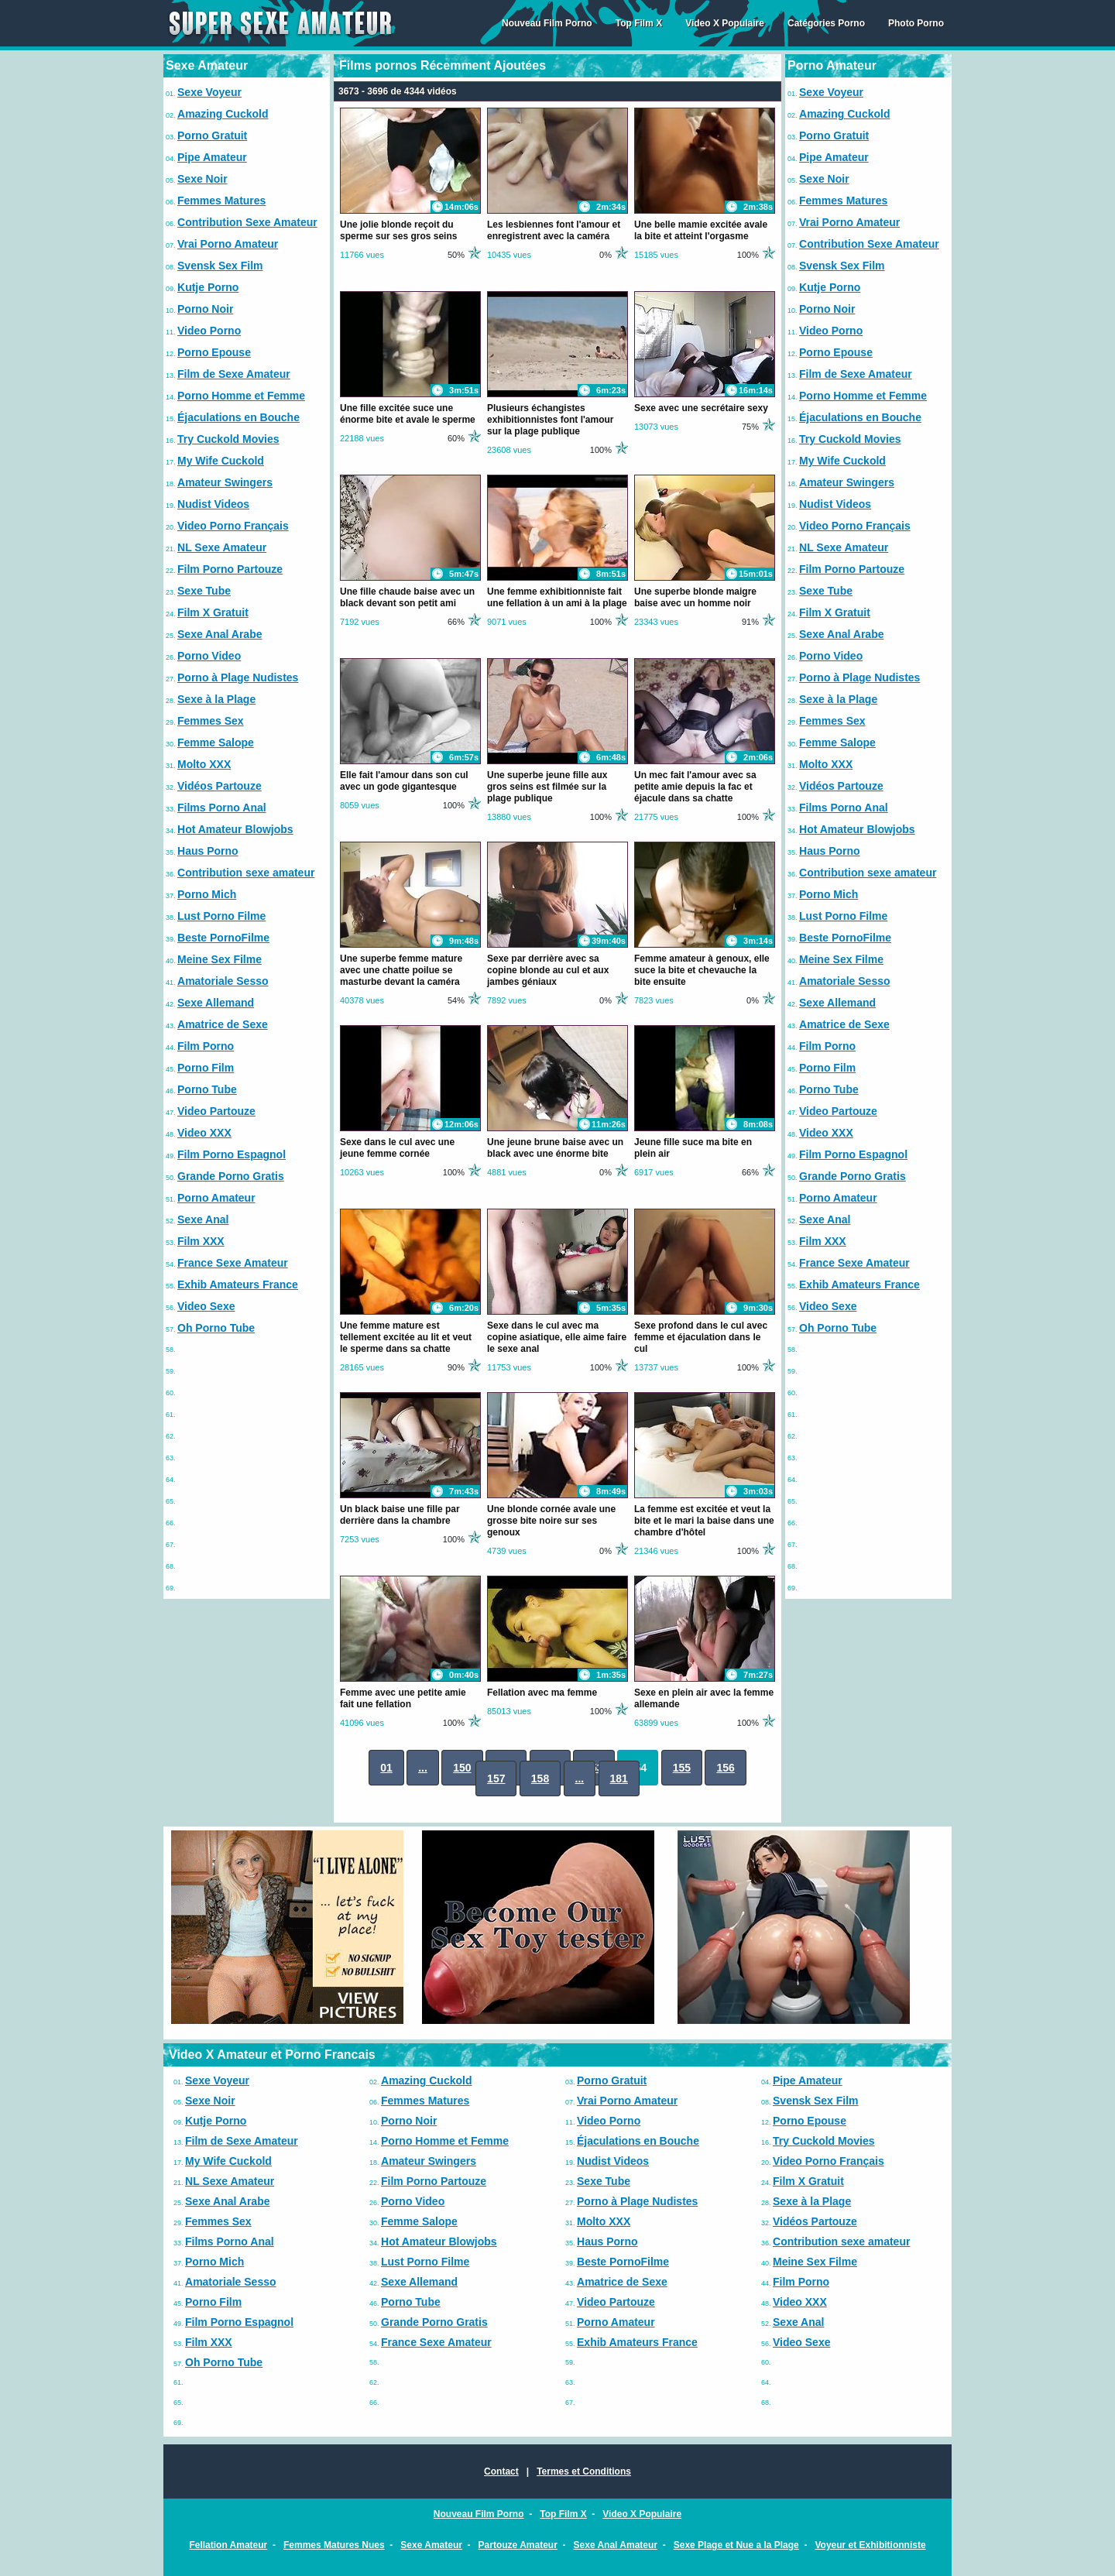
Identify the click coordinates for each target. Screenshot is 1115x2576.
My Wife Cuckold (220, 460)
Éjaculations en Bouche (238, 417)
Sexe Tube (204, 591)
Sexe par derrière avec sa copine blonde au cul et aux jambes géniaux (548, 970)
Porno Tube (207, 1089)
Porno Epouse (214, 352)
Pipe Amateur (212, 157)
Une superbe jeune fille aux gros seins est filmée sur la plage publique (547, 787)
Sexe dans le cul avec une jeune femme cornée (397, 1148)
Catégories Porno (826, 23)
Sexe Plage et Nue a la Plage (736, 2545)
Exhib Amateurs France (237, 1284)
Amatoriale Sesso (223, 981)
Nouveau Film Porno (547, 23)
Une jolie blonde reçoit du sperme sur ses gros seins (398, 230)
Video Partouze (216, 1111)
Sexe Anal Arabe (219, 634)
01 (386, 1767)
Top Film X (639, 23)
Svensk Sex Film (220, 265)
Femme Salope (215, 742)
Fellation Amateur (228, 2545)
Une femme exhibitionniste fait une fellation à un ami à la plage (557, 597)
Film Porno (205, 1046)
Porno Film (205, 1068)
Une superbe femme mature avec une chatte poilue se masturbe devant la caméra (401, 970)
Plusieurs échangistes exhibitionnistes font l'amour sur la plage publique (550, 420)
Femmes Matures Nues (334, 2545)
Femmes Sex (210, 721)
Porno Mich (206, 894)
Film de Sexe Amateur (233, 374)
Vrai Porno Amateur (227, 244)
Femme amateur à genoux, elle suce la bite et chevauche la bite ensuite (702, 970)
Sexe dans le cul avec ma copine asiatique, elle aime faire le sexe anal (556, 1337)
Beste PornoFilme (223, 937)
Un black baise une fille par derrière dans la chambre (400, 1515)
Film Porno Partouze (230, 569)
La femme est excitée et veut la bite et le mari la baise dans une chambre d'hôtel (704, 1521)
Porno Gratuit (212, 135)
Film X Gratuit (213, 612)
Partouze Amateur (518, 2545)
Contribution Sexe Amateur (247, 222)
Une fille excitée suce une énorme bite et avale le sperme (407, 414)
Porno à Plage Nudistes (237, 677)
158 (540, 1778)
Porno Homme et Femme (241, 395)
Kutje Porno (207, 287)
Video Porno (209, 330)
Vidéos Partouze (219, 786)
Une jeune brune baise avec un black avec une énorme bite (555, 1148)
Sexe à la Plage (216, 699)
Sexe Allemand (215, 1002)
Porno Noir (205, 309)
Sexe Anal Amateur (616, 2545)
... (422, 1767)
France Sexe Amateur (232, 1263)
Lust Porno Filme (221, 916)
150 (462, 1767)
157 (496, 1778)
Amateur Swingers (225, 482)
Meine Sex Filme (219, 959)
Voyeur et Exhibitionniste (870, 2545)
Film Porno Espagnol (231, 1154)
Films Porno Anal (221, 807)
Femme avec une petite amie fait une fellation (403, 1698)
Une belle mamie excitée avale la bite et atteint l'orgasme (700, 230)
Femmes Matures (221, 200)
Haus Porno (207, 851)
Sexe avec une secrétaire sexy (701, 408)
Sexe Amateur (431, 2545)
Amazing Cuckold (222, 114)
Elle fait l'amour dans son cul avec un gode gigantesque (404, 781)
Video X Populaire (724, 23)
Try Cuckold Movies (228, 439)
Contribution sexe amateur (245, 872)
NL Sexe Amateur (221, 547)
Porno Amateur (216, 1198)
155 (682, 1767)
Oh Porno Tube (216, 1328)
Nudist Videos (213, 504)
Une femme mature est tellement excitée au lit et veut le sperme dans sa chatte (406, 1337)
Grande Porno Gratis (230, 1176)
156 (725, 1767)
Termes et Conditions (584, 2471)
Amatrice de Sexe (222, 1024)
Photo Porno (916, 23)
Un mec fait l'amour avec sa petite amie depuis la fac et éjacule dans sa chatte (695, 787)
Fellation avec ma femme (542, 1692)
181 (619, 1778)
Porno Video (209, 656)
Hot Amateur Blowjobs (235, 829)
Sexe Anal (202, 1219)
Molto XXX (204, 764)
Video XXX (204, 1133)
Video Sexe (206, 1306)
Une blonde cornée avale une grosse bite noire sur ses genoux (551, 1521)
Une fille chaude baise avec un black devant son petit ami (407, 597)
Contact (501, 2471)
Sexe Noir (202, 179)
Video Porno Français (233, 526)
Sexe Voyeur (209, 92)
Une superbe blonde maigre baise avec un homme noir (695, 597)
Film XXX (201, 1241)
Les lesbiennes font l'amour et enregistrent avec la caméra (553, 230)
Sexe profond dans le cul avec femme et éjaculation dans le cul (700, 1337)
